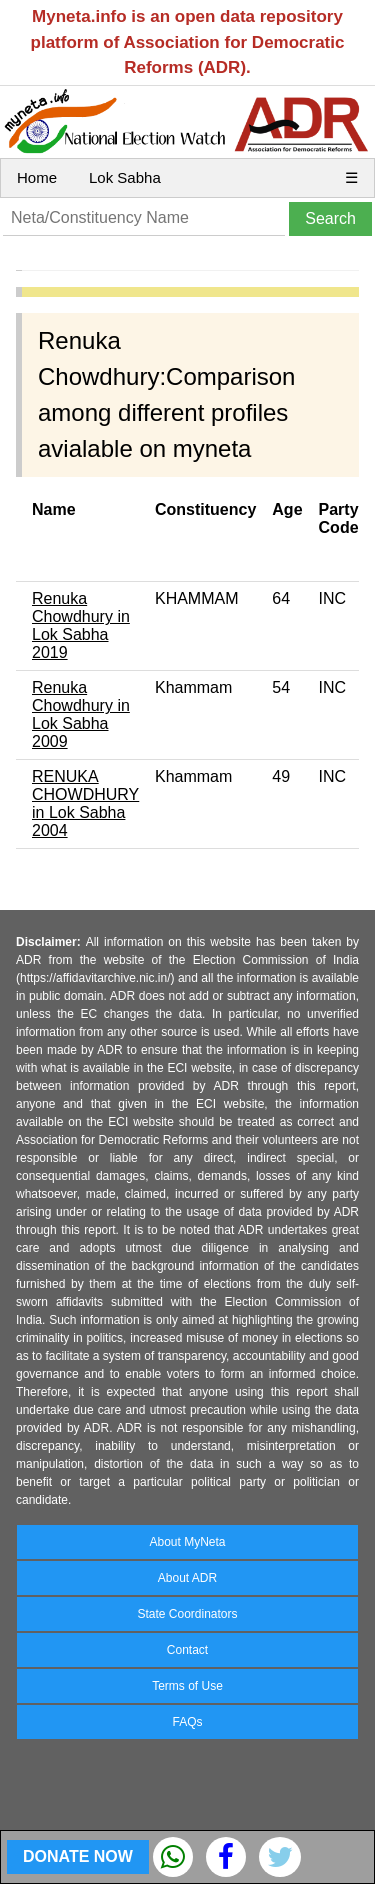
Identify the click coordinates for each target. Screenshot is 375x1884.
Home (37, 177)
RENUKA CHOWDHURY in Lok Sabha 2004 (85, 803)
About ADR (187, 1578)
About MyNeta (187, 1542)
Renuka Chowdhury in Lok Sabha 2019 (81, 625)
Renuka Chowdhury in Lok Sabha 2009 (81, 714)
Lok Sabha (125, 177)
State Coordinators (187, 1614)
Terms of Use (187, 1686)
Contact (187, 1650)
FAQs (187, 1722)
